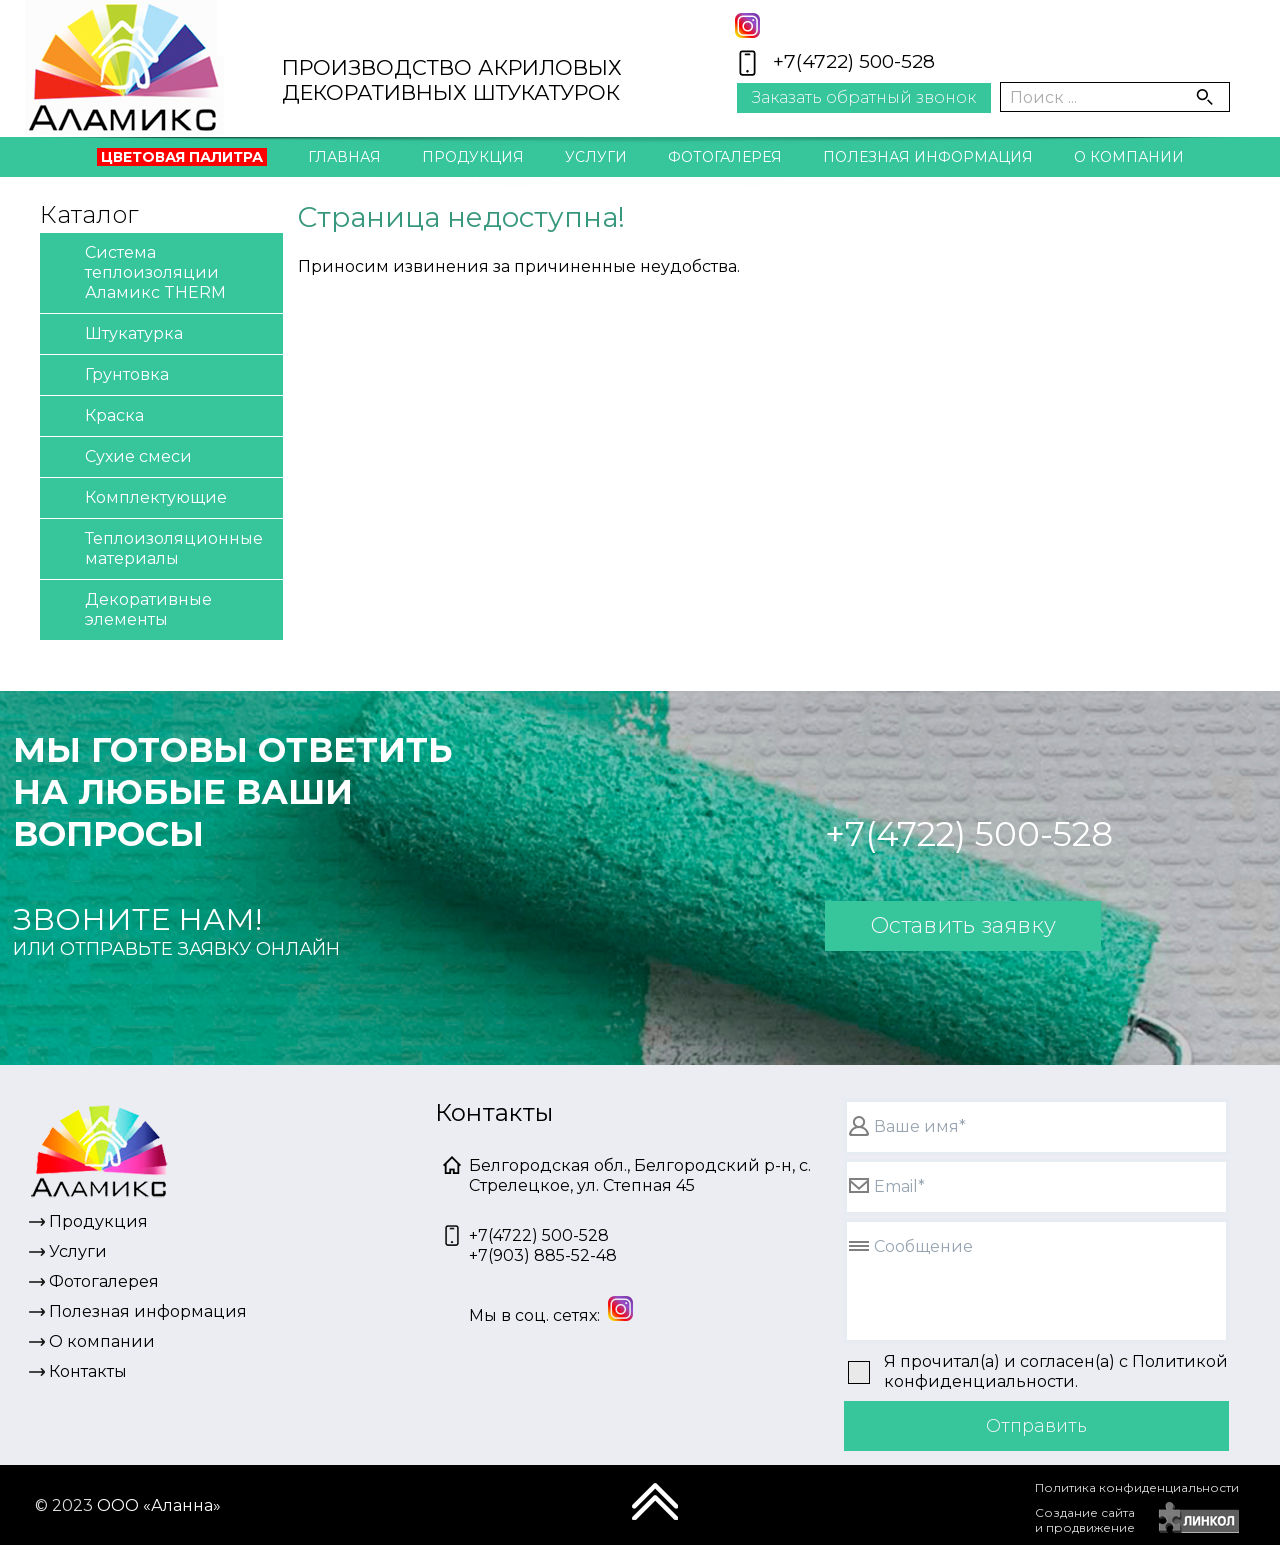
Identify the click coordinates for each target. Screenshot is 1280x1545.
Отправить (1036, 1426)
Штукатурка (116, 334)
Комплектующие (138, 498)
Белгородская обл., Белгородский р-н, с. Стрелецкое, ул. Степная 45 (640, 1175)
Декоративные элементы (131, 608)
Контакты (640, 201)
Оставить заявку (963, 925)
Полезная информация (928, 157)
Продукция (473, 157)
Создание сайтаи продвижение (1085, 1520)
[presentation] (881, 1510)
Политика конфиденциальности (1137, 1487)
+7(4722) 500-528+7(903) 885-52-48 (543, 1245)
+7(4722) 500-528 (854, 61)
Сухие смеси (121, 457)
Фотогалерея (725, 157)
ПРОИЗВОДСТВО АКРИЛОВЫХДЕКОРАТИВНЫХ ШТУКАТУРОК (452, 80)
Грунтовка (109, 375)
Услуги (596, 157)
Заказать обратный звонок (864, 97)
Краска (97, 416)
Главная (344, 157)
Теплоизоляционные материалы (156, 547)
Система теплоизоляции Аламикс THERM (138, 271)
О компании (1129, 157)
